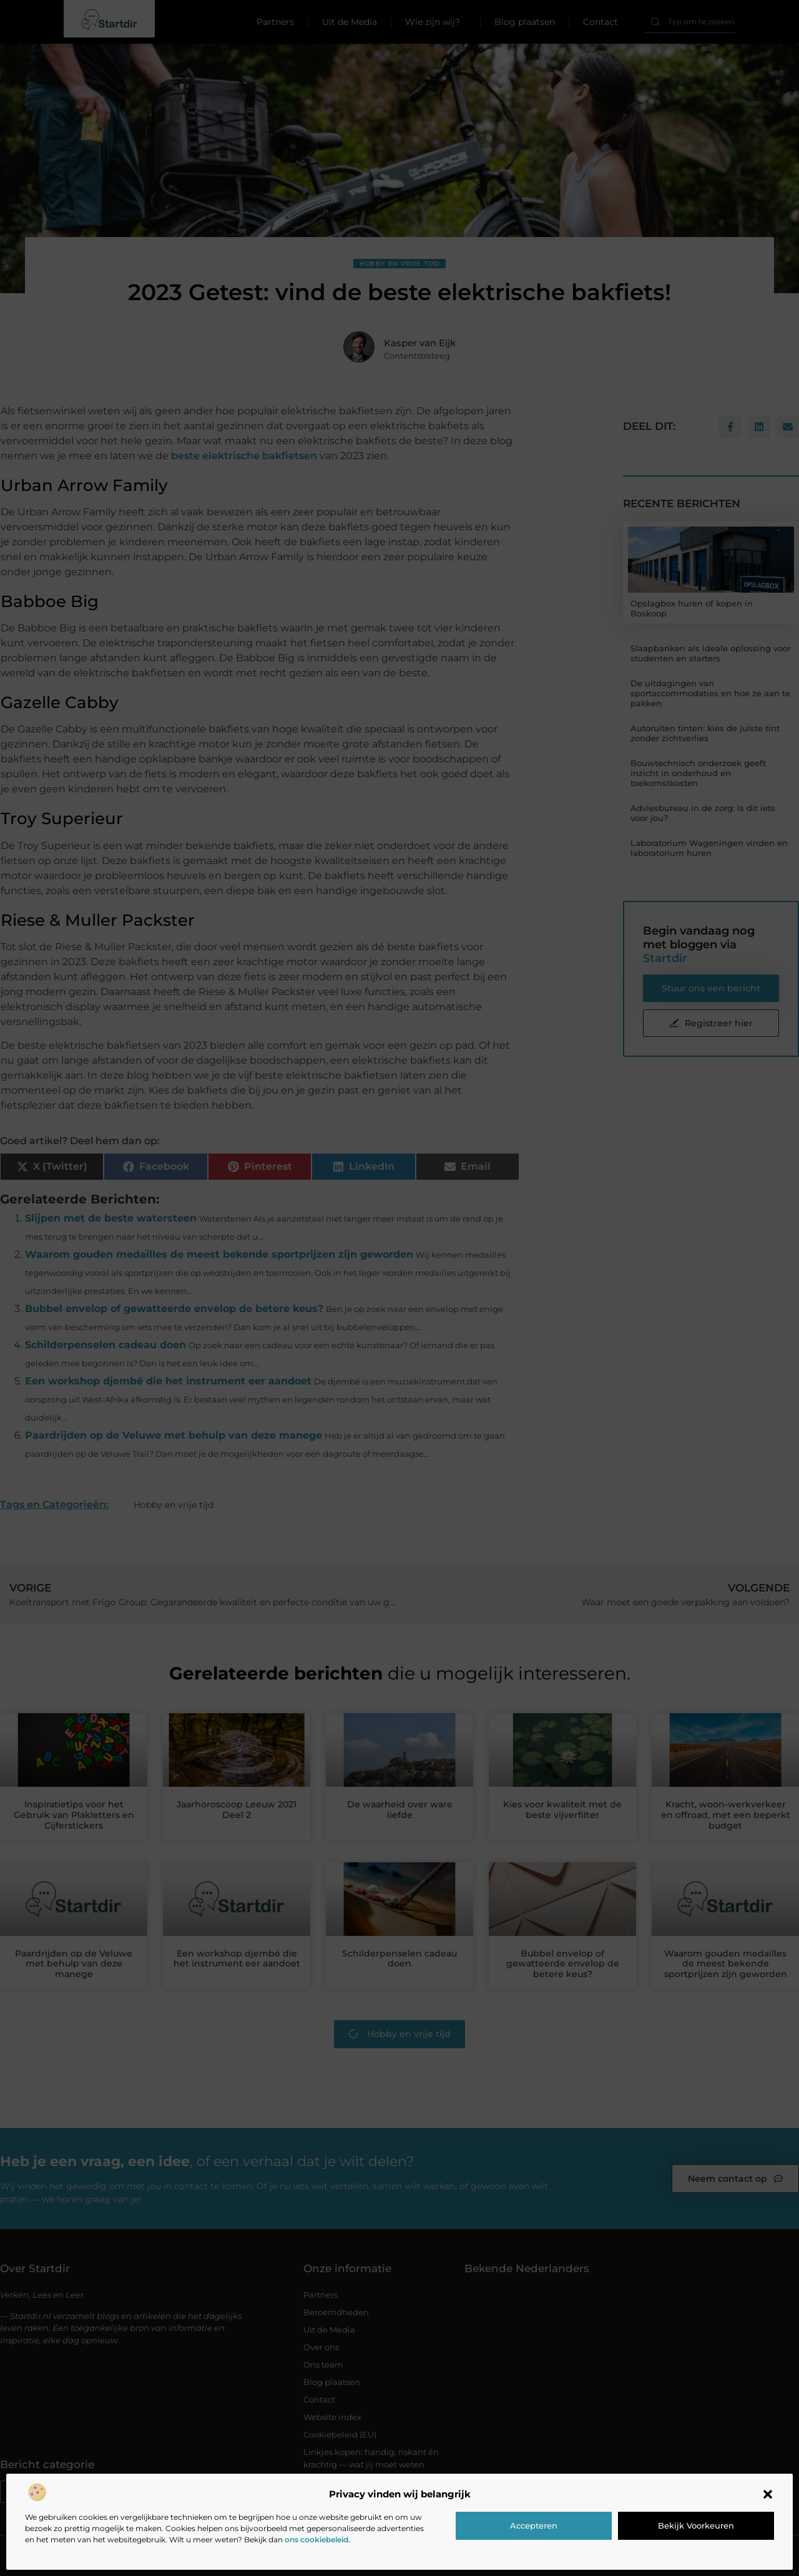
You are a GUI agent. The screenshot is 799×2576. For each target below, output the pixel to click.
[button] (768, 2494)
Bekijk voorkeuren (696, 2525)
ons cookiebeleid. (317, 2539)
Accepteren (533, 2525)
